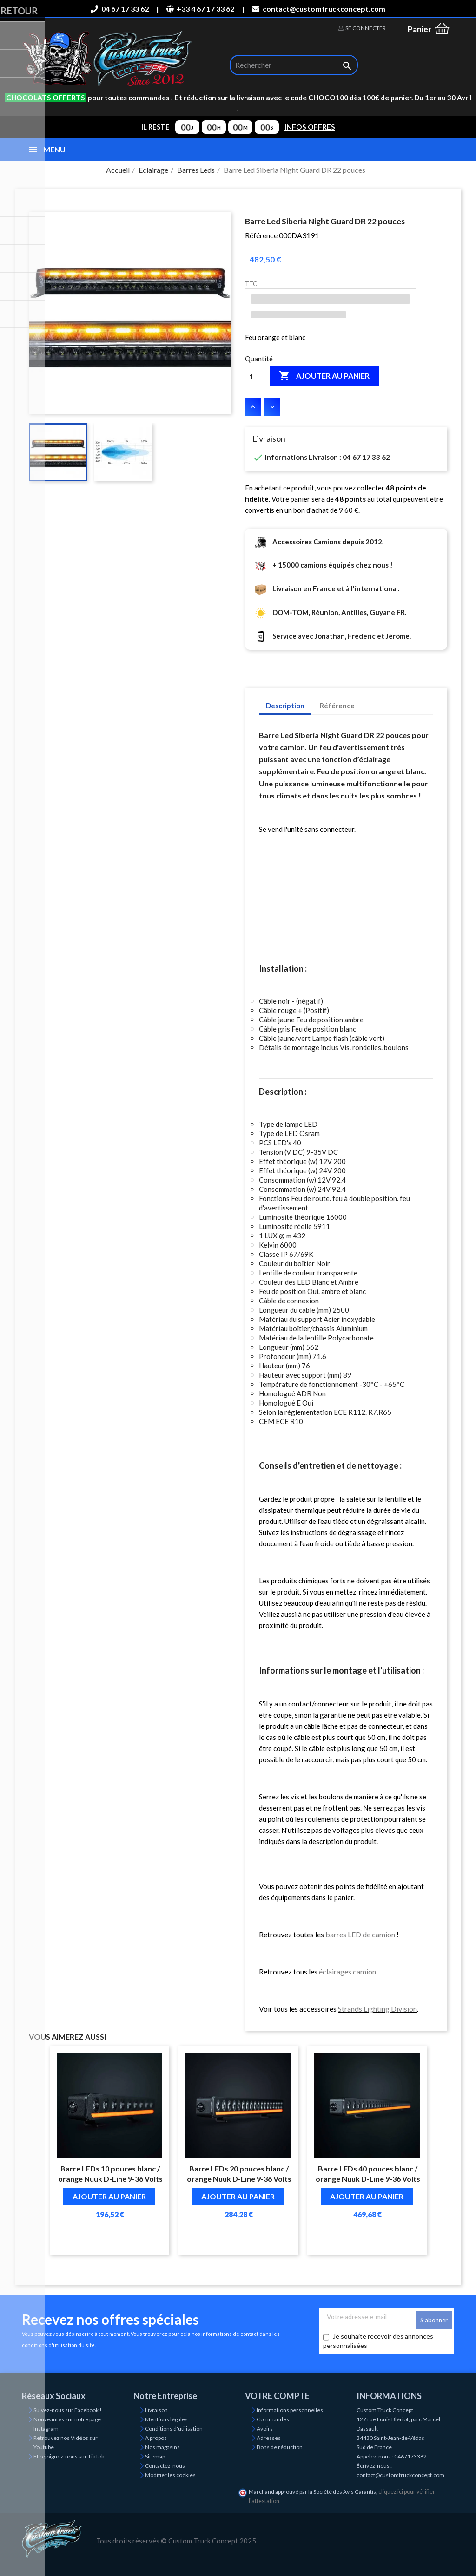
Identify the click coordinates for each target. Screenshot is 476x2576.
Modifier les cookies (170, 2474)
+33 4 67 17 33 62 (200, 8)
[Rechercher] (294, 65)
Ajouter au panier (324, 376)
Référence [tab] (337, 705)
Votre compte (277, 2396)
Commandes (273, 2419)
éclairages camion (347, 1971)
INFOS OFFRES (309, 127)
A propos (156, 2437)
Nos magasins (162, 2447)
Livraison (156, 2409)
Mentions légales (166, 2419)
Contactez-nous (165, 2465)
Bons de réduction (280, 2447)
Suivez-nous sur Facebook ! (67, 2409)
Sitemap (155, 2456)
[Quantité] (256, 376)
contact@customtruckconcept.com (318, 8)
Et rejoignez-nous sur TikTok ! (70, 2456)
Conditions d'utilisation (174, 2428)
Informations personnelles (290, 2409)
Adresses (269, 2437)
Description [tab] (285, 705)
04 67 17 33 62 (119, 8)
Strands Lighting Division (377, 2008)
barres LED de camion (360, 1934)
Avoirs (265, 2428)
